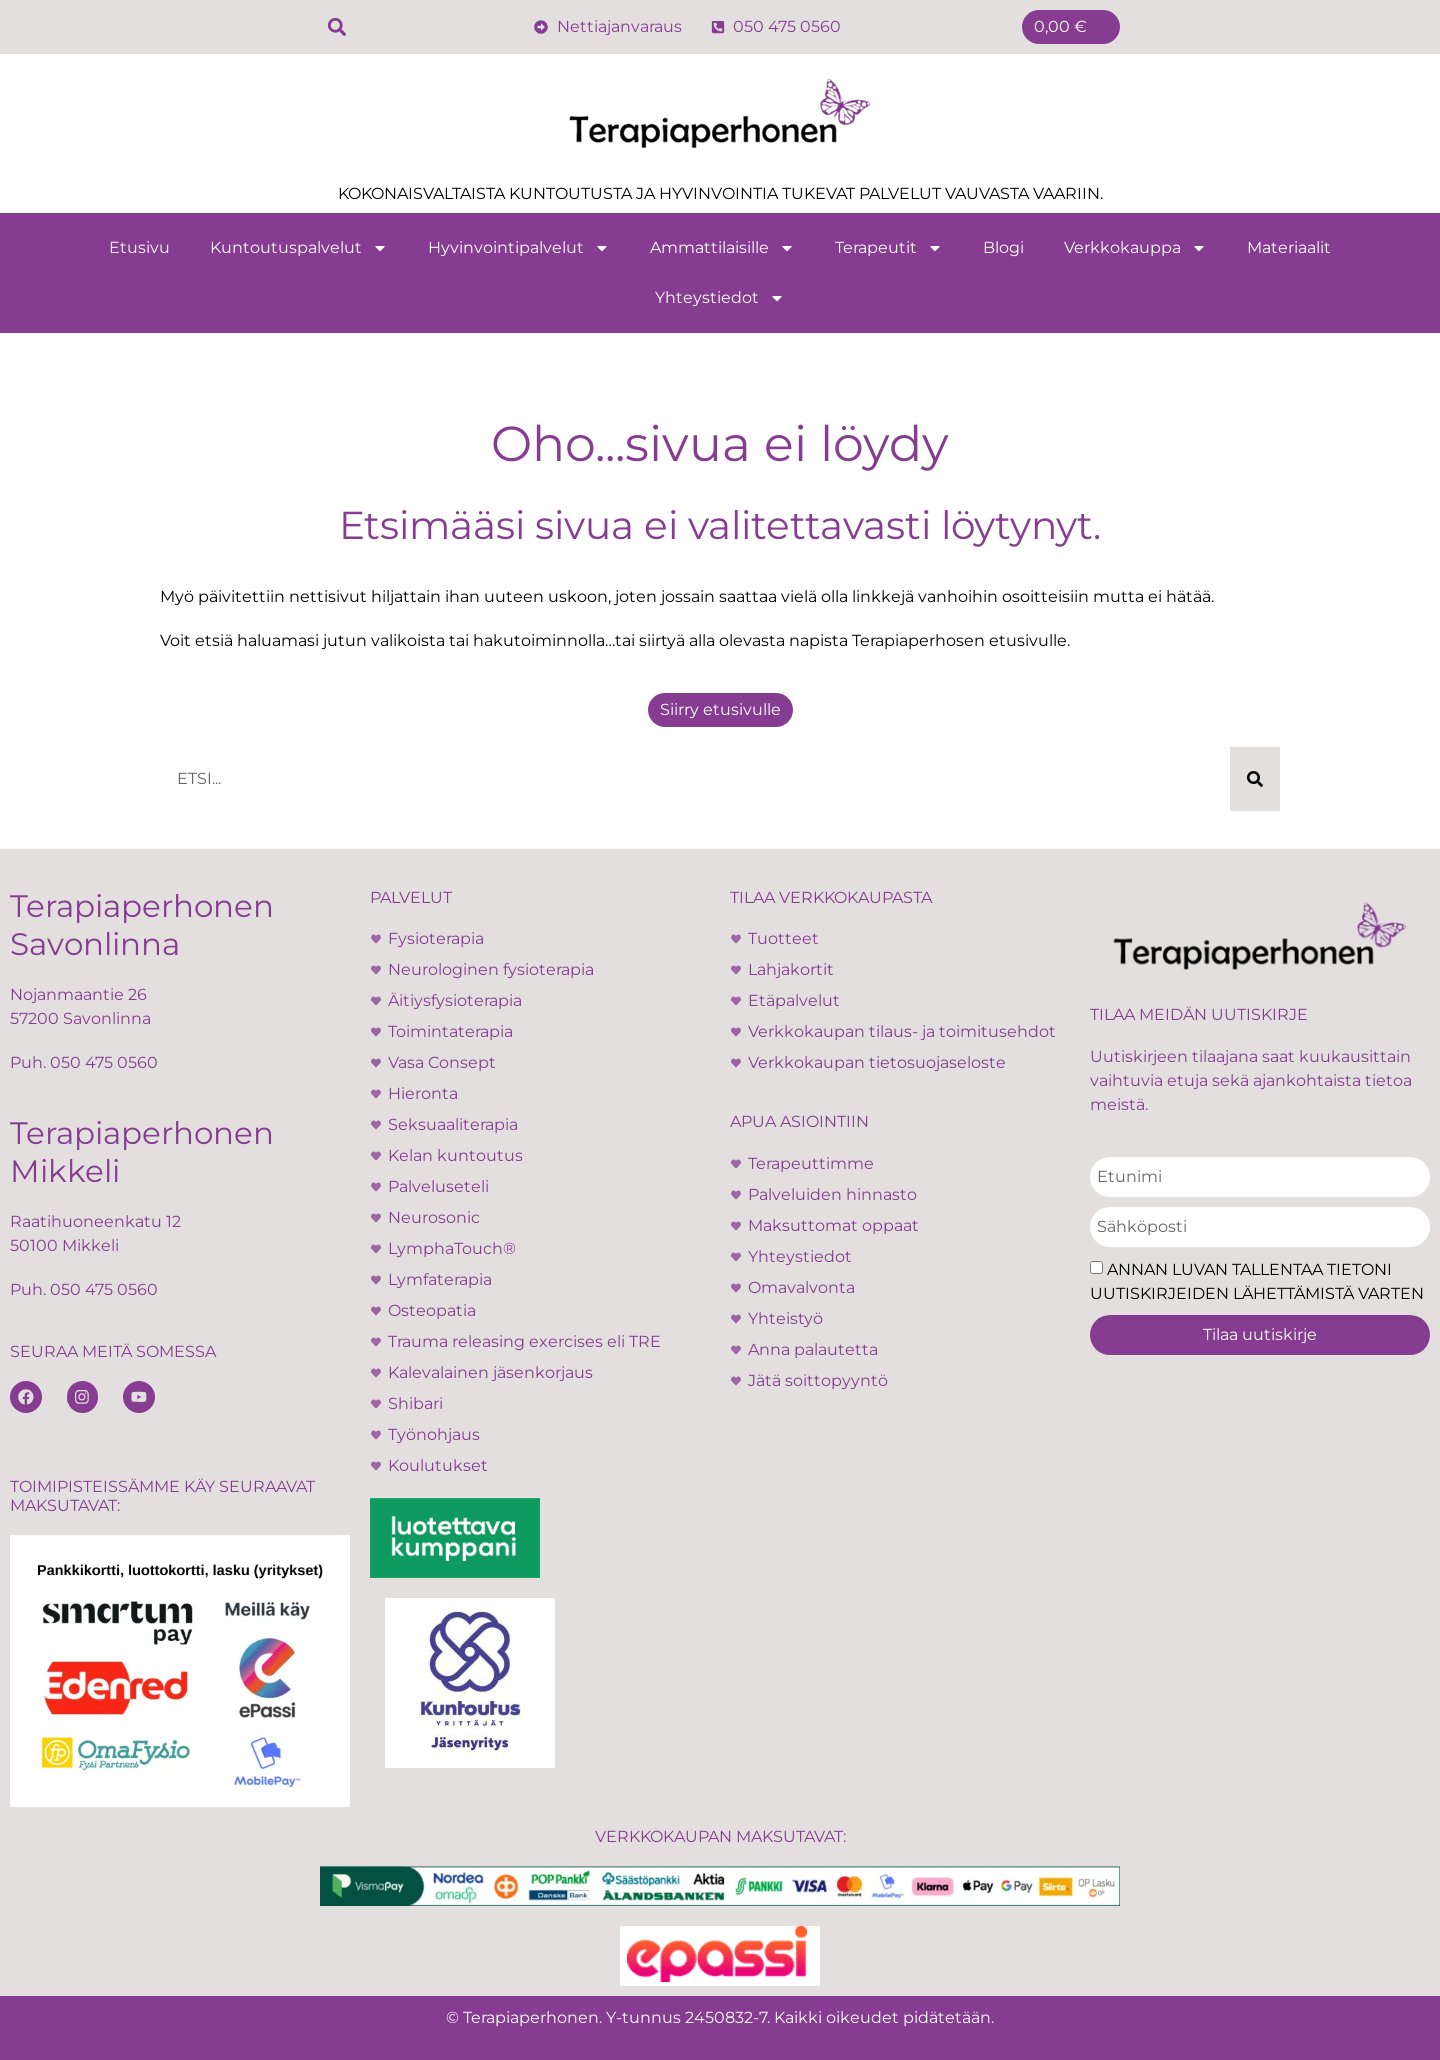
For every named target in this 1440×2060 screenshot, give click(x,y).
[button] (336, 27)
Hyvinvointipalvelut (519, 248)
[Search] (1255, 779)
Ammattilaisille (722, 248)
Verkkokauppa (1135, 248)
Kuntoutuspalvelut (299, 248)
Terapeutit (889, 248)
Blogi (1003, 247)
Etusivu (139, 247)
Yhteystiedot (720, 298)
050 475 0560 (104, 1062)
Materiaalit (1289, 247)
